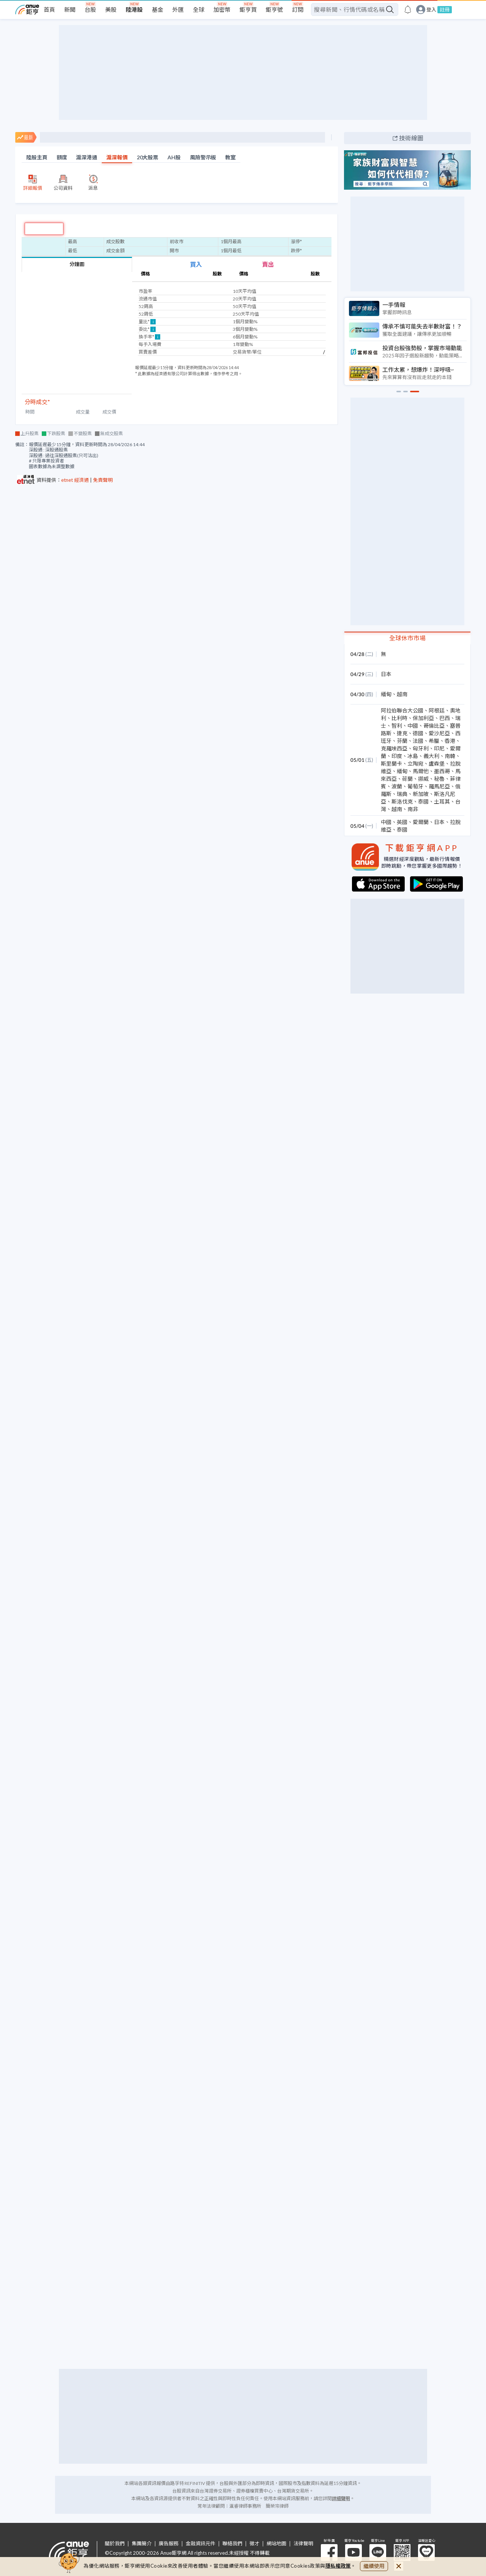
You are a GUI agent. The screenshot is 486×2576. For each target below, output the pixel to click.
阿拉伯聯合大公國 (402, 710)
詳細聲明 (341, 2498)
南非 (412, 809)
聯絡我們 (232, 2543)
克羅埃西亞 (394, 748)
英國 (402, 822)
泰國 (423, 801)
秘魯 (439, 778)
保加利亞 (423, 718)
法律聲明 (303, 2543)
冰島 (412, 756)
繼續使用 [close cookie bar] (374, 2566)
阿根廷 (437, 710)
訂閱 (297, 9)
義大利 (431, 756)
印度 (396, 756)
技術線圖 (411, 138)
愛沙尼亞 (439, 733)
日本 (386, 674)
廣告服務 (168, 2543)
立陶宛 (415, 763)
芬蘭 (402, 741)
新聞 (70, 9)
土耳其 (442, 801)
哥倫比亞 (434, 725)
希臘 (434, 741)
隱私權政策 (338, 2566)
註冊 (445, 9)
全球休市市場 (407, 638)
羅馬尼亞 (439, 786)
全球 (198, 9)
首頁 (49, 9)
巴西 (444, 718)
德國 (418, 733)
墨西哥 (442, 771)
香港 (450, 741)
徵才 (254, 2543)
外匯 (178, 9)
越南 (402, 694)
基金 (157, 9)
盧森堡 (437, 763)
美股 (111, 9)
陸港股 (134, 9)
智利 (396, 725)
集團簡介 (141, 2543)
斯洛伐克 (402, 801)
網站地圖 (276, 2543)
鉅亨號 (274, 9)
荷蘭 (407, 778)
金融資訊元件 (200, 2543)
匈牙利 (421, 748)
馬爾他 (421, 771)
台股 (90, 9)
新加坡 (421, 794)
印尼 (439, 748)
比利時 (399, 718)
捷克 (402, 733)
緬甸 (386, 694)
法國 (418, 741)
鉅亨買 (248, 9)
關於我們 (115, 2543)
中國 (412, 725)
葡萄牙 (415, 786)
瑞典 (402, 794)
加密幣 (221, 9)
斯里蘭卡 (391, 763)
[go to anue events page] (407, 9)
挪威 (423, 778)
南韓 (450, 756)
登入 (431, 9)
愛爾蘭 (421, 822)
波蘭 (396, 786)
